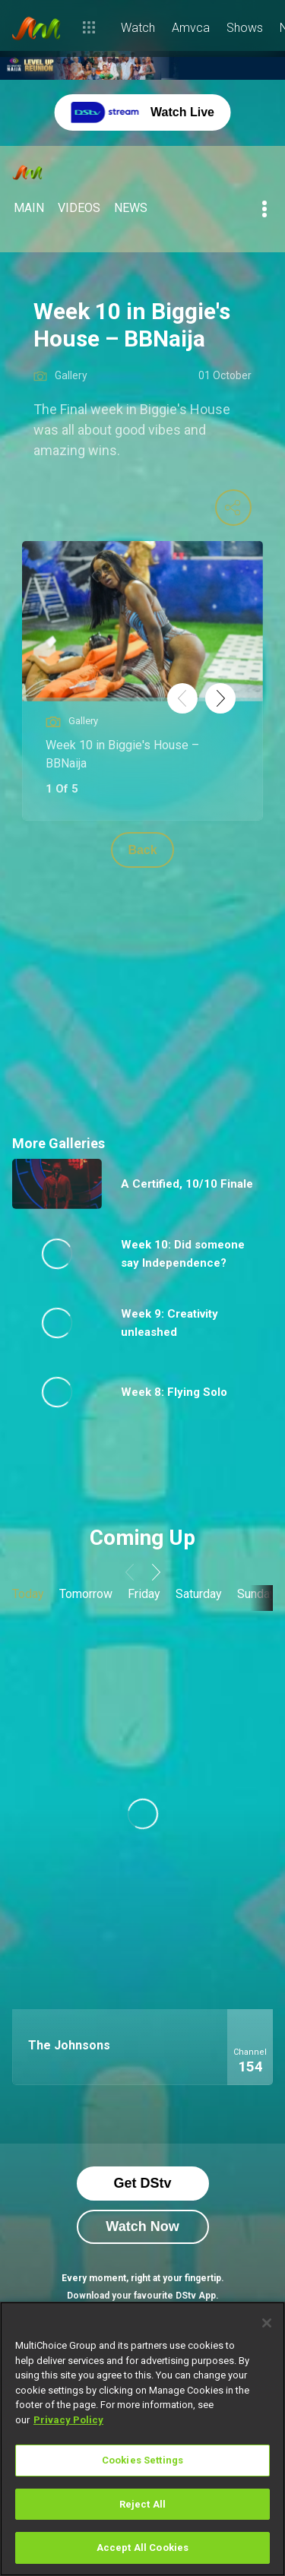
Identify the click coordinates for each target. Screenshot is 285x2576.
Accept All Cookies (142, 2547)
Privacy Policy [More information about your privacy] (68, 2420)
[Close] (266, 2323)
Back (142, 849)
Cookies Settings (142, 2460)
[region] (142, 2439)
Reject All (142, 2504)
